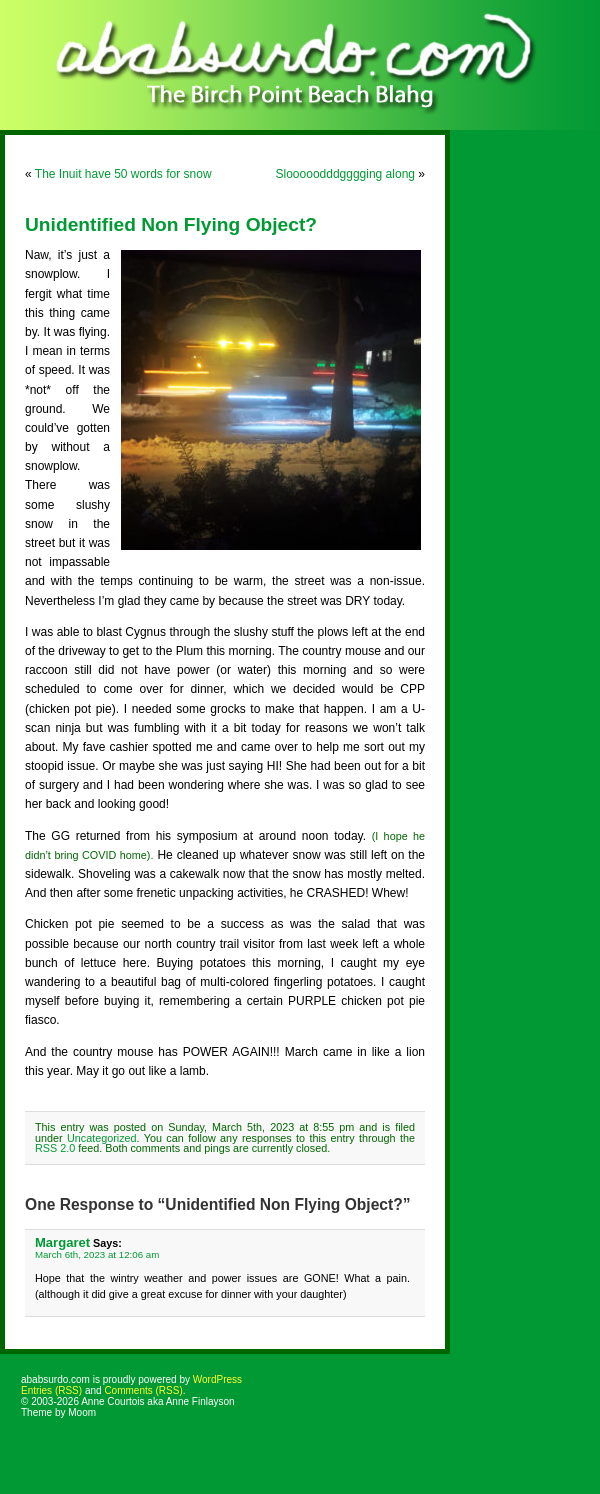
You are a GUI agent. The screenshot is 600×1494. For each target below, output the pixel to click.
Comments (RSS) (143, 1390)
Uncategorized (102, 1138)
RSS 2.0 (55, 1148)
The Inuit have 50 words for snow (123, 174)
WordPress (217, 1379)
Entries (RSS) (51, 1390)
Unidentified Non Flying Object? (171, 224)
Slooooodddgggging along (345, 174)
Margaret (62, 1242)
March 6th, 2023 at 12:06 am (97, 1254)
